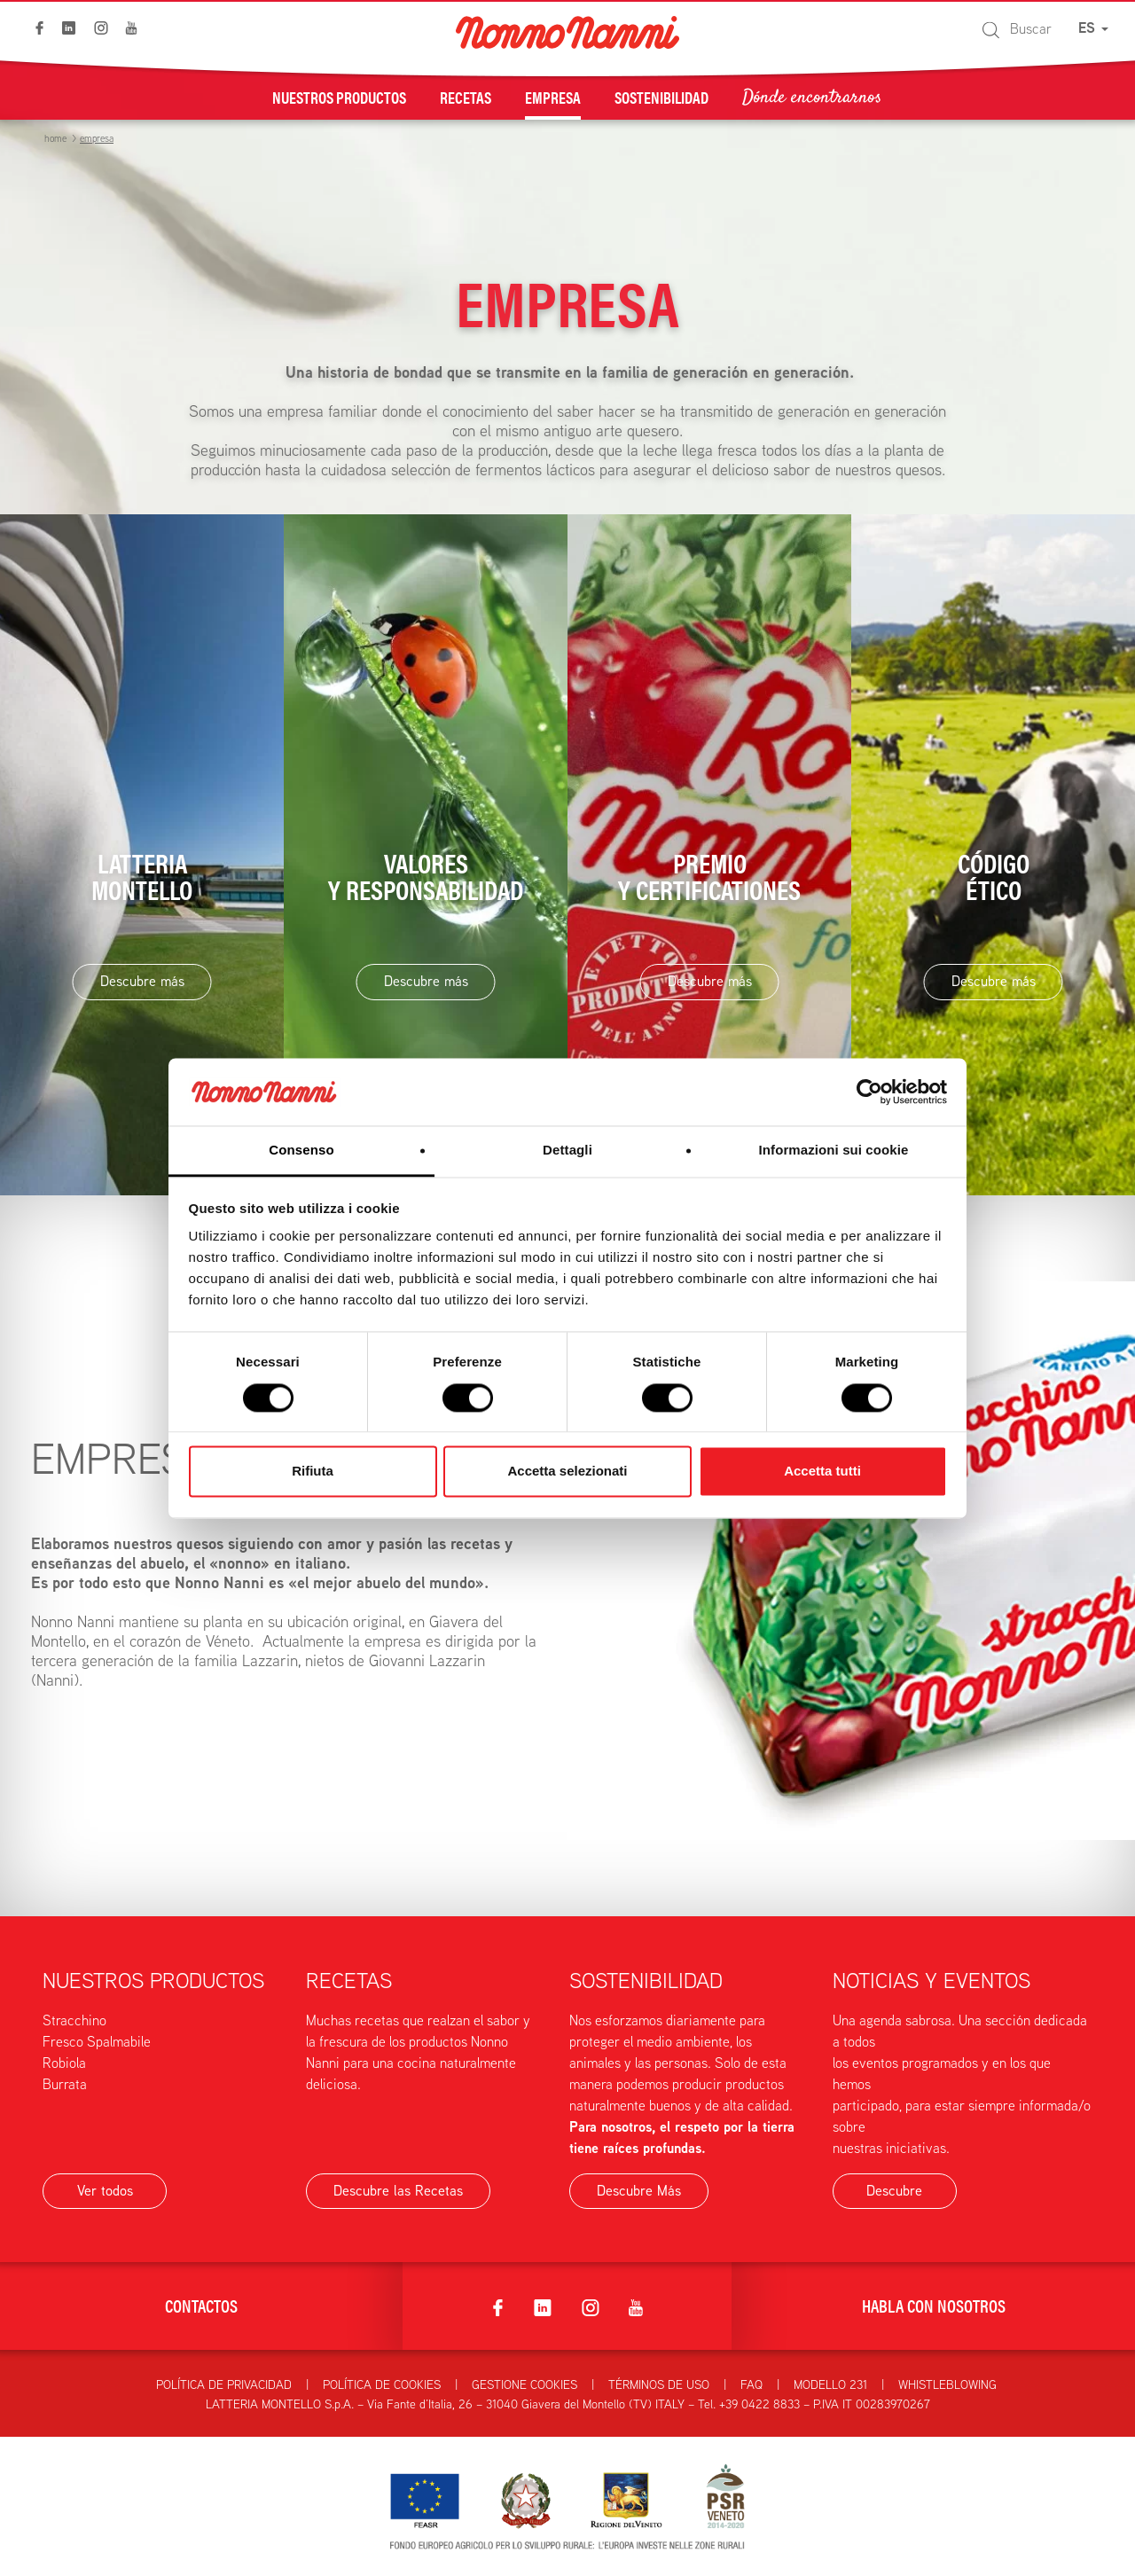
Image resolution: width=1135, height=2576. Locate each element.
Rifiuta (312, 1471)
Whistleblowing (947, 2384)
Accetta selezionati (567, 1471)
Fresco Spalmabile (97, 2042)
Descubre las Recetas (398, 2191)
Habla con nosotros (934, 2305)
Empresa (553, 96)
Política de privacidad (224, 2384)
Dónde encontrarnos (811, 95)
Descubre (894, 2191)
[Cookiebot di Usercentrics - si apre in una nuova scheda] (869, 1091)
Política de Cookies (382, 2384)
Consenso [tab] (301, 1150)
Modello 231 (830, 2384)
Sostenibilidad (661, 96)
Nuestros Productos (339, 96)
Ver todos (105, 2191)
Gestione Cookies (524, 2384)
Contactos (201, 2305)
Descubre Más (639, 2191)
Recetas (465, 96)
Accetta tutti (822, 1471)
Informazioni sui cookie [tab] (834, 1150)
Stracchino (74, 2020)
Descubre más (142, 981)
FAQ (751, 2384)
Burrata (65, 2084)
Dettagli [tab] (567, 1150)
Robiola (64, 2063)
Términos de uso (658, 2384)
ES (1093, 28)
